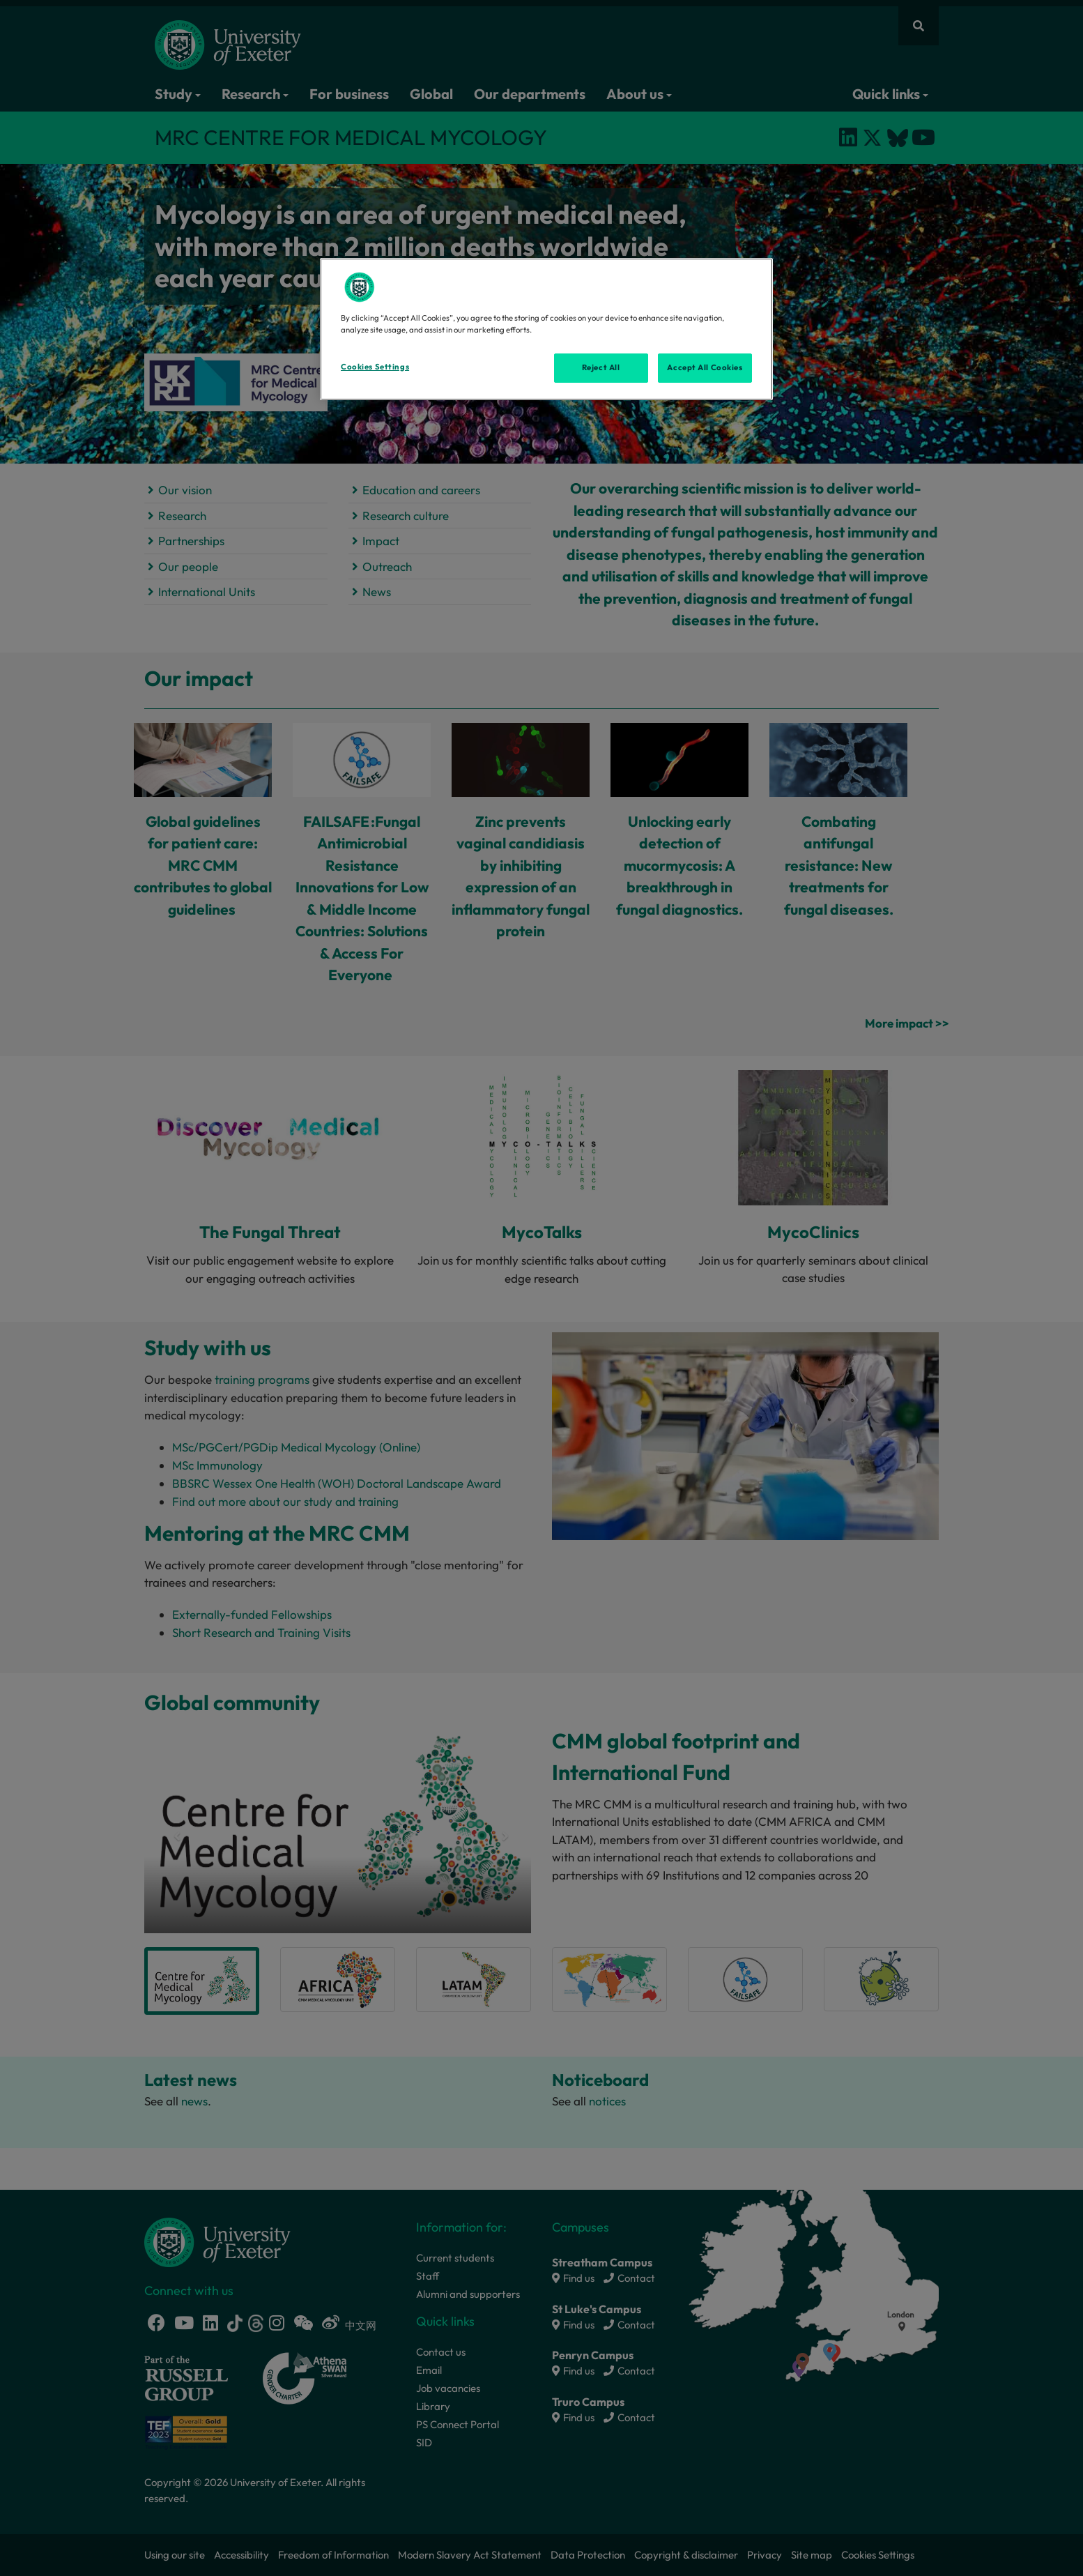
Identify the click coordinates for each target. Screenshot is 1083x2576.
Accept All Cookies (704, 367)
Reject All (601, 367)
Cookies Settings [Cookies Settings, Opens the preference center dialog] (375, 367)
